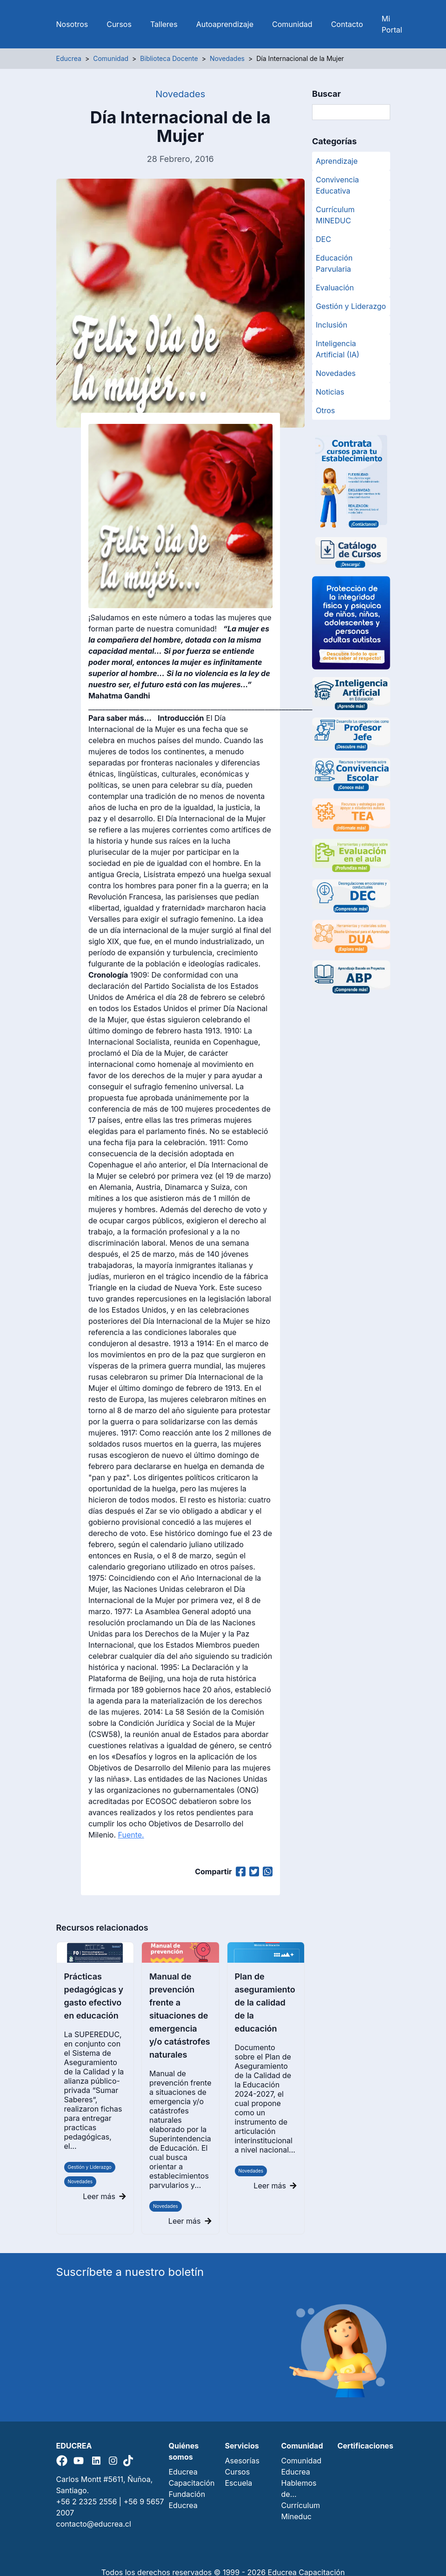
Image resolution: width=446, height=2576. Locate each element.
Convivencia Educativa (337, 185)
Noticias (330, 391)
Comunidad (292, 24)
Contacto (347, 24)
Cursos (119, 24)
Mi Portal (391, 24)
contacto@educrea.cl (93, 2524)
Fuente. (131, 1834)
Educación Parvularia (334, 263)
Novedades (80, 2181)
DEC (323, 239)
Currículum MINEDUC (335, 215)
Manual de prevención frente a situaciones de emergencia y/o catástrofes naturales (179, 2015)
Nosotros (72, 24)
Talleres (164, 24)
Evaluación (335, 287)
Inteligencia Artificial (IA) (337, 349)
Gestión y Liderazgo (90, 2167)
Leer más (104, 2196)
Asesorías (242, 2460)
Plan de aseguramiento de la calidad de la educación (265, 2002)
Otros (325, 410)
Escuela (239, 2483)
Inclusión (331, 324)
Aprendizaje (337, 161)
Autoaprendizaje (224, 24)
